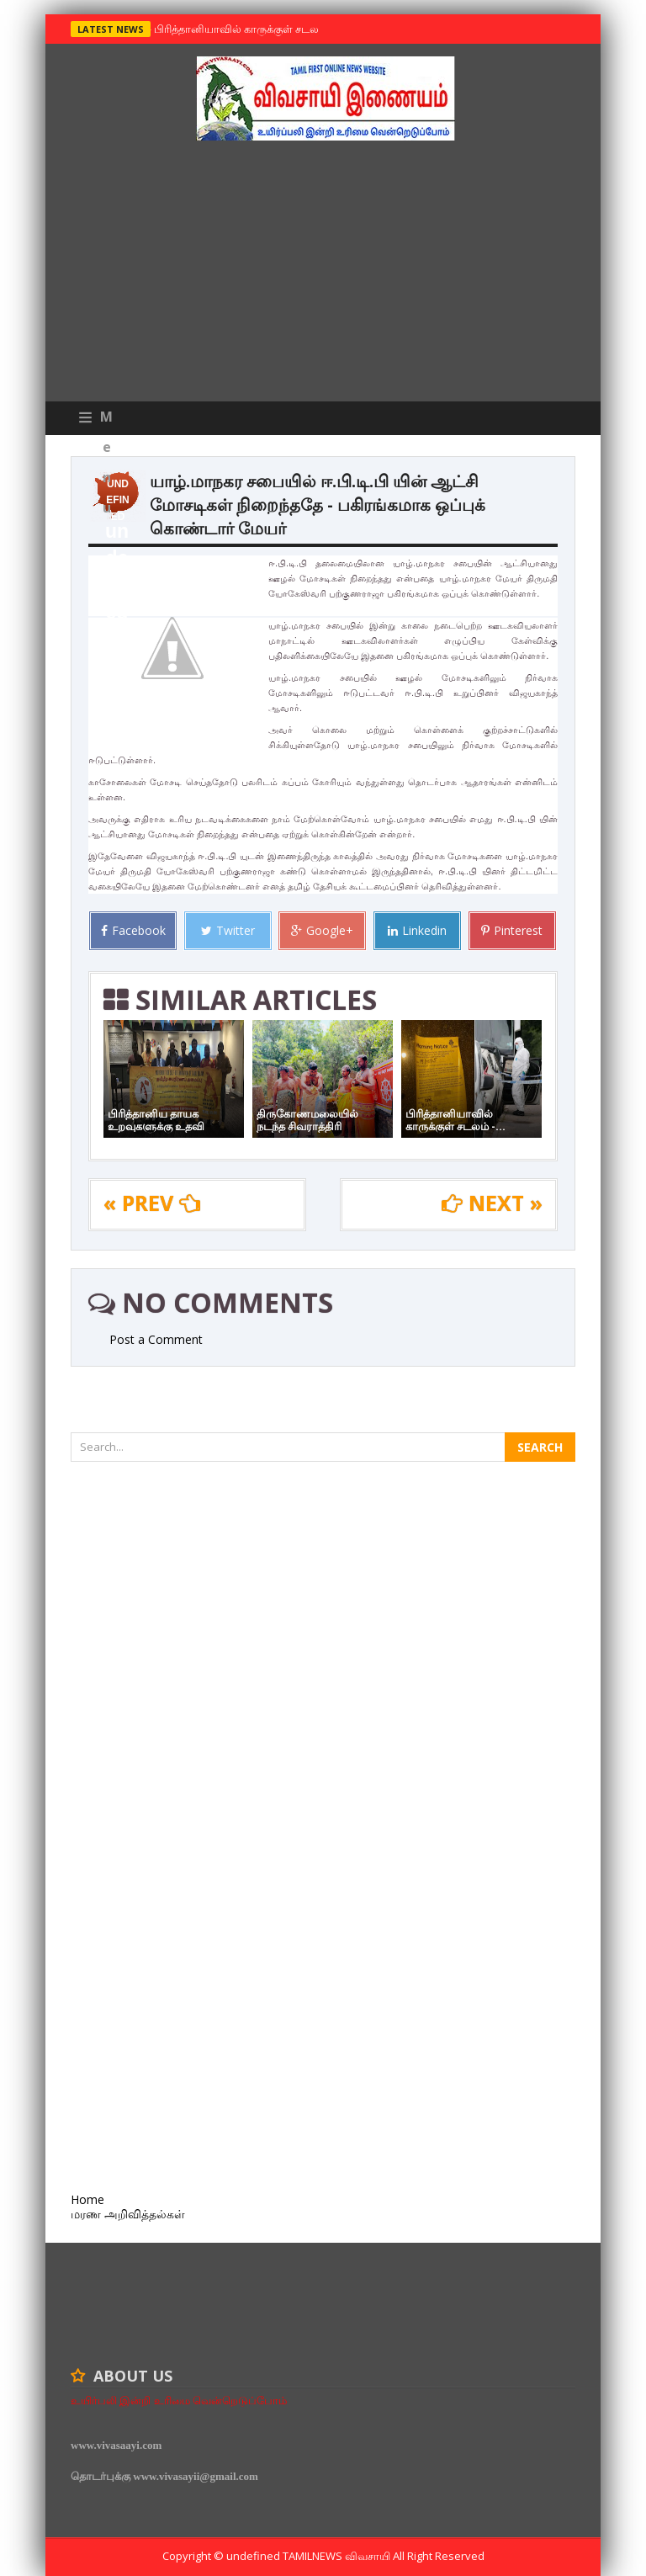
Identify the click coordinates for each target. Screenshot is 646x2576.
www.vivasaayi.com (116, 2445)
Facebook (133, 930)
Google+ (322, 930)
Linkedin (417, 930)
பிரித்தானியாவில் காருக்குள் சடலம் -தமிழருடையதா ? (281, 28)
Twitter (228, 930)
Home (87, 2199)
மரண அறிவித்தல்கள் (128, 2214)
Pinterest (512, 930)
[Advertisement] (323, 275)
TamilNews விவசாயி (338, 2555)
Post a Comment (156, 1339)
